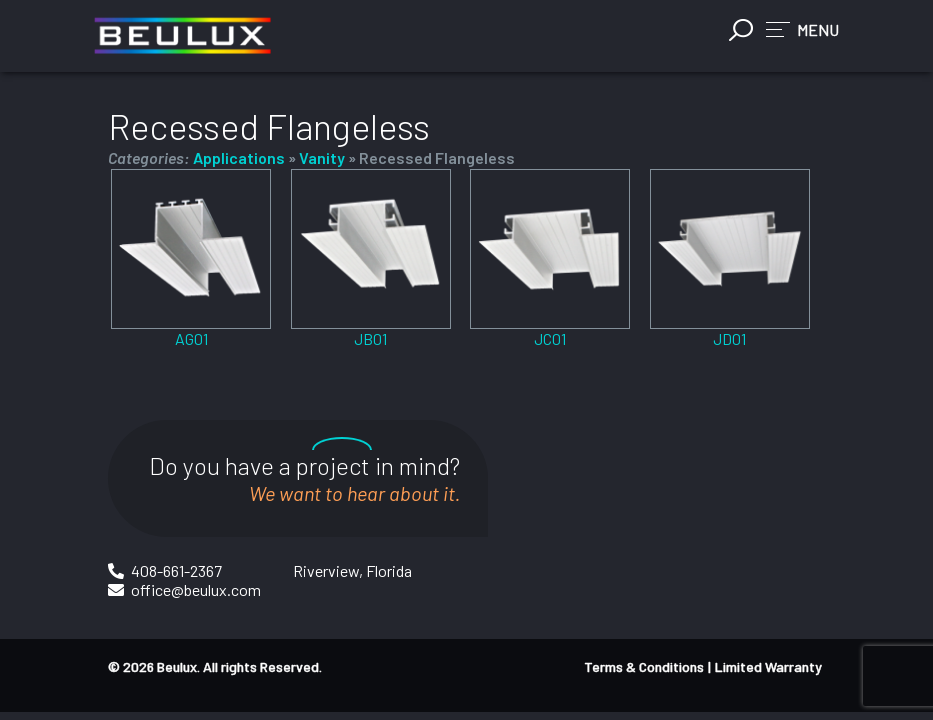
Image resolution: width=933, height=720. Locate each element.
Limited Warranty (768, 666)
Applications (239, 157)
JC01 (550, 338)
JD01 (729, 338)
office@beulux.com (196, 589)
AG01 (191, 338)
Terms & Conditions (644, 666)
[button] (802, 29)
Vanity (322, 157)
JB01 (370, 338)
